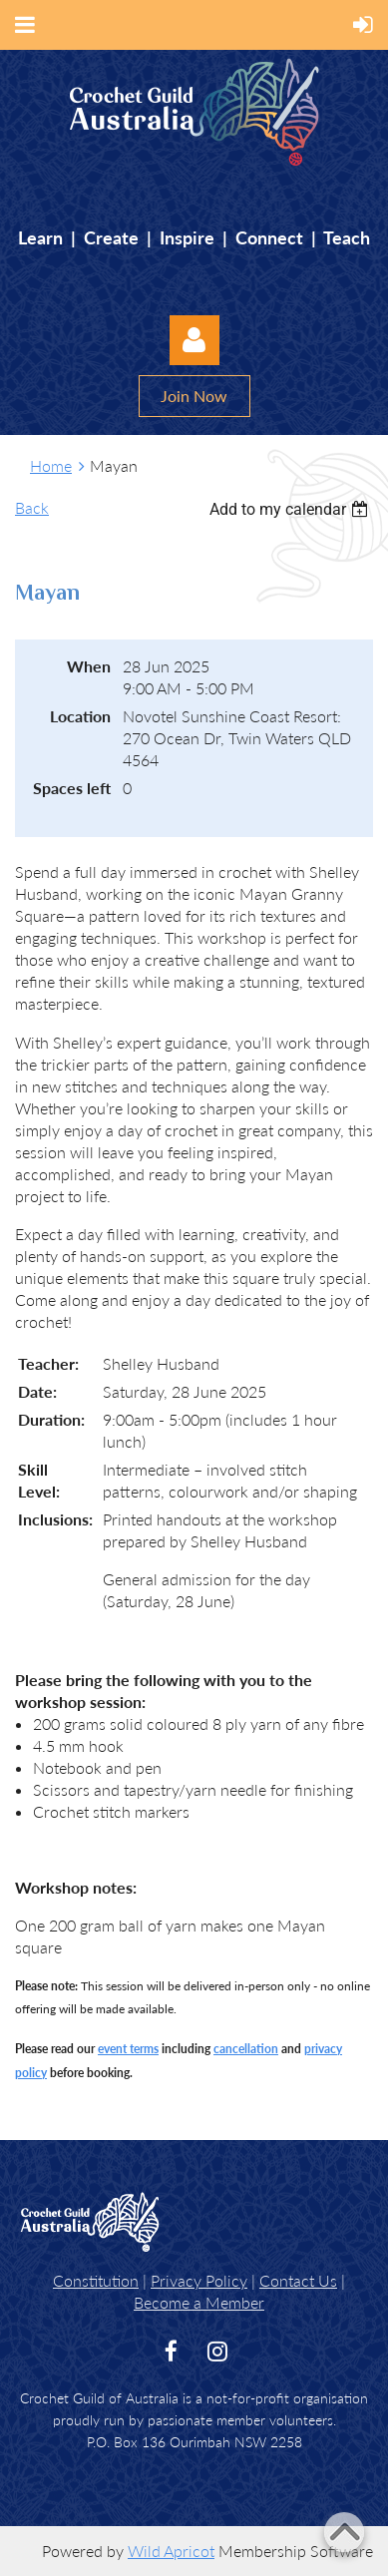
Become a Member (199, 2302)
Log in (194, 340)
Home (51, 465)
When (89, 665)
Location (80, 715)
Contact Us (298, 2280)
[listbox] (291, 509)
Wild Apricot (171, 2550)
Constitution (96, 2280)
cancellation (245, 2048)
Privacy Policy (199, 2280)
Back (32, 507)
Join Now (194, 395)
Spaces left (72, 787)
